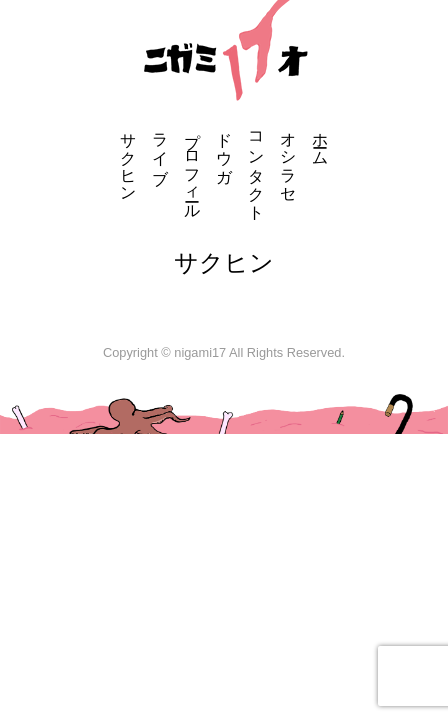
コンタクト (256, 167)
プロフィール (192, 167)
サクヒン (128, 158)
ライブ (160, 149)
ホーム (320, 140)
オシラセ (288, 158)
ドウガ (224, 149)
